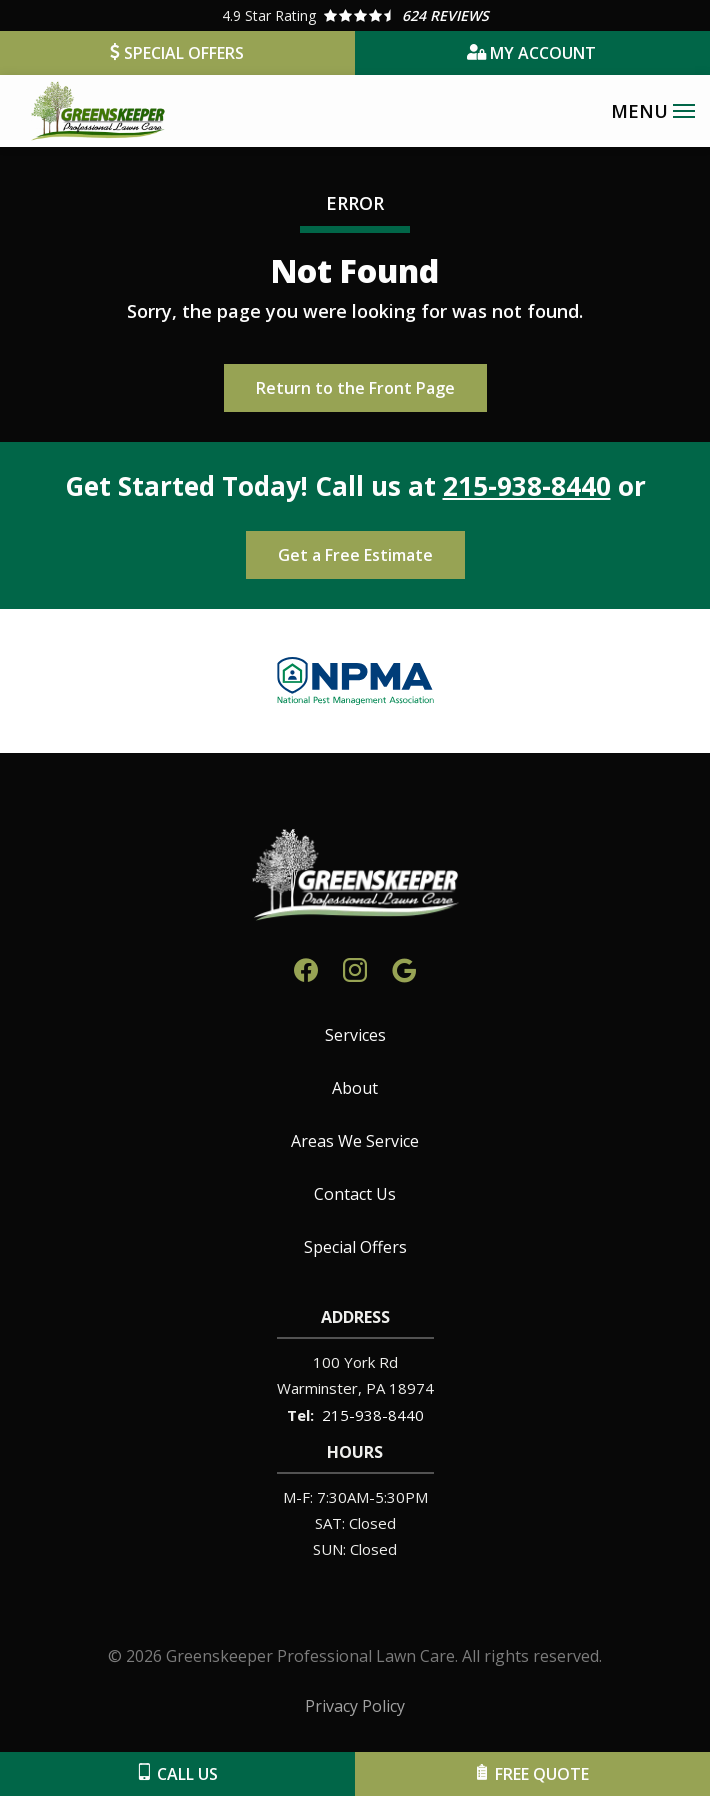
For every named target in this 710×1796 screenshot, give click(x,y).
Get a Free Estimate (355, 555)
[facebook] (306, 967)
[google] (404, 967)
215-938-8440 (527, 486)
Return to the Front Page (355, 388)
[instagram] (355, 967)
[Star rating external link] (355, 15)
